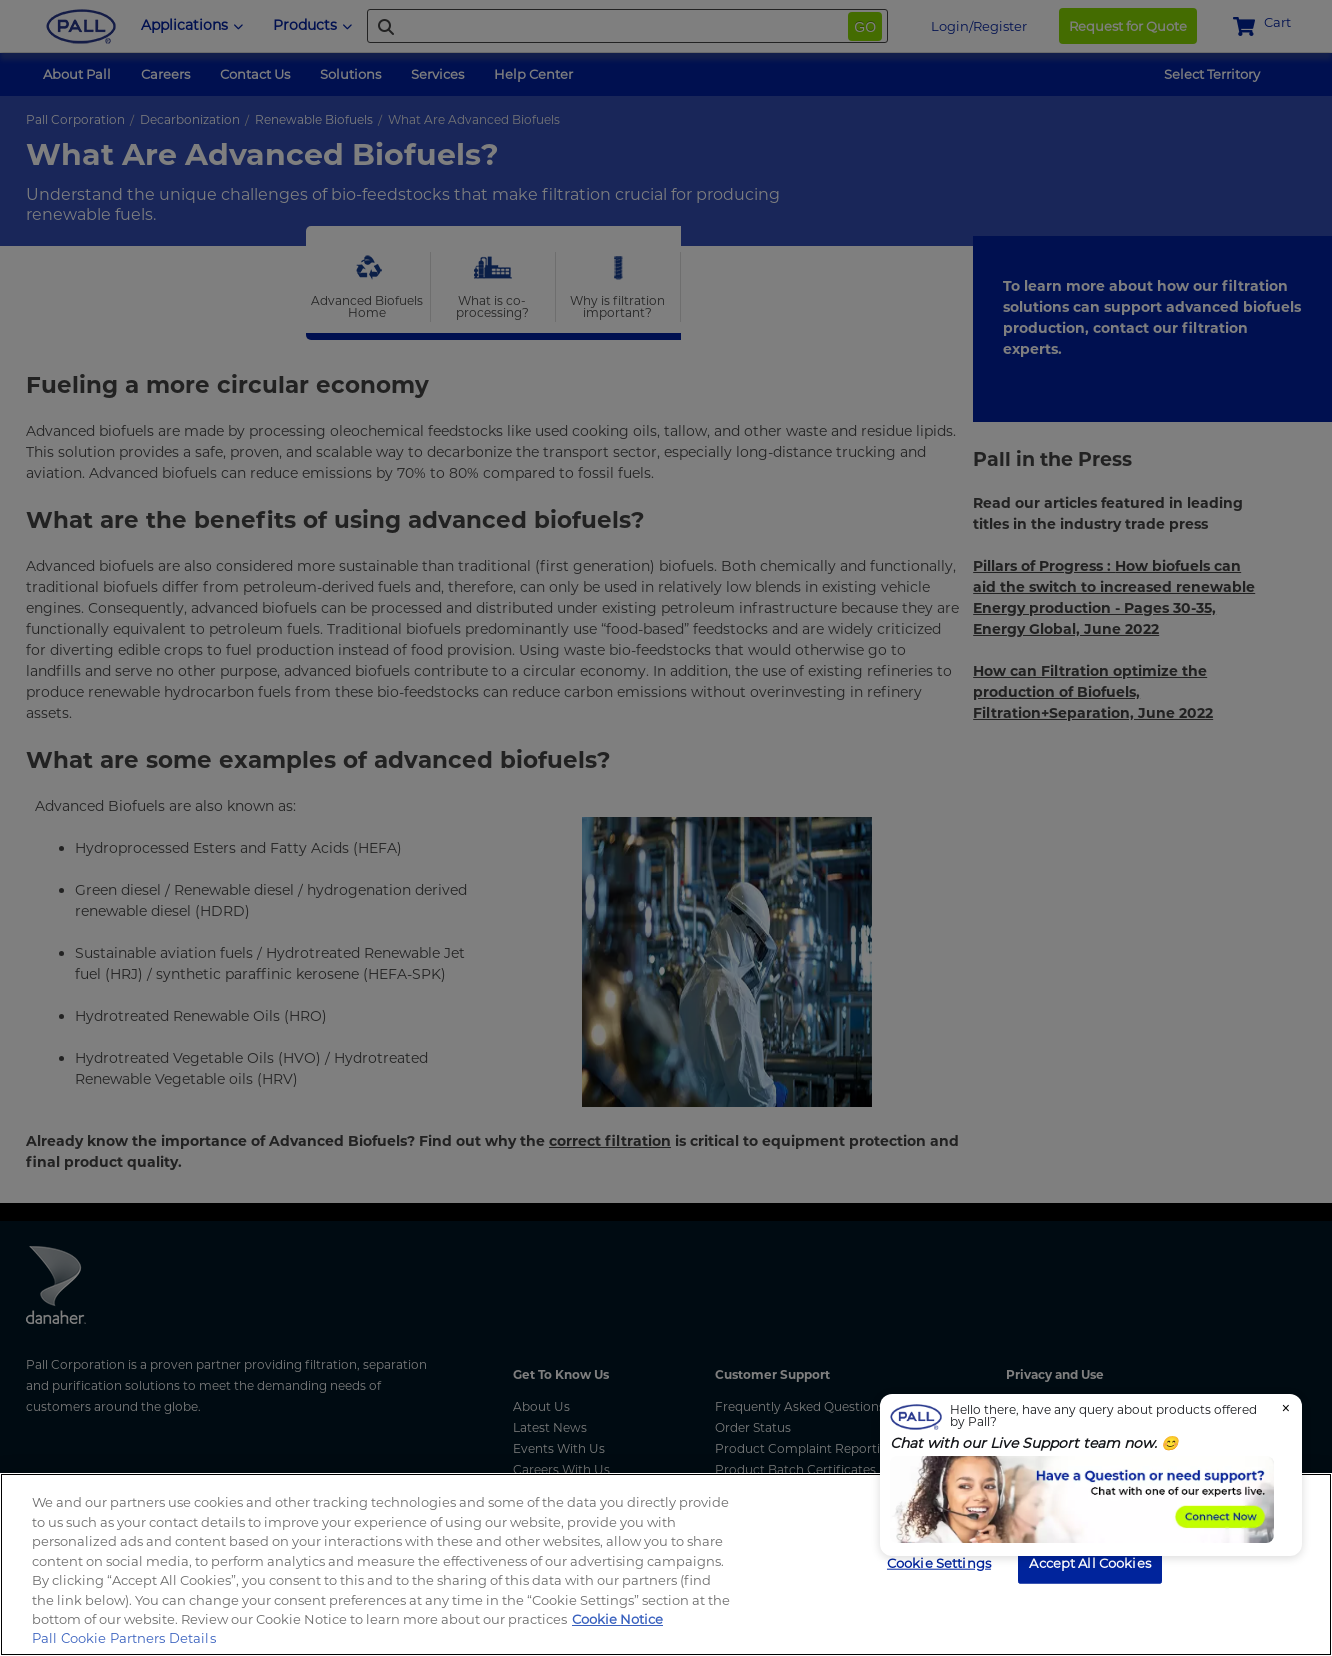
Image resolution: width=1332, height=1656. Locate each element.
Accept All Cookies (1089, 1562)
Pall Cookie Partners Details (124, 1638)
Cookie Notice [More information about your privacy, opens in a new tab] (617, 1619)
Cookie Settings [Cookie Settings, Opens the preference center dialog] (939, 1562)
